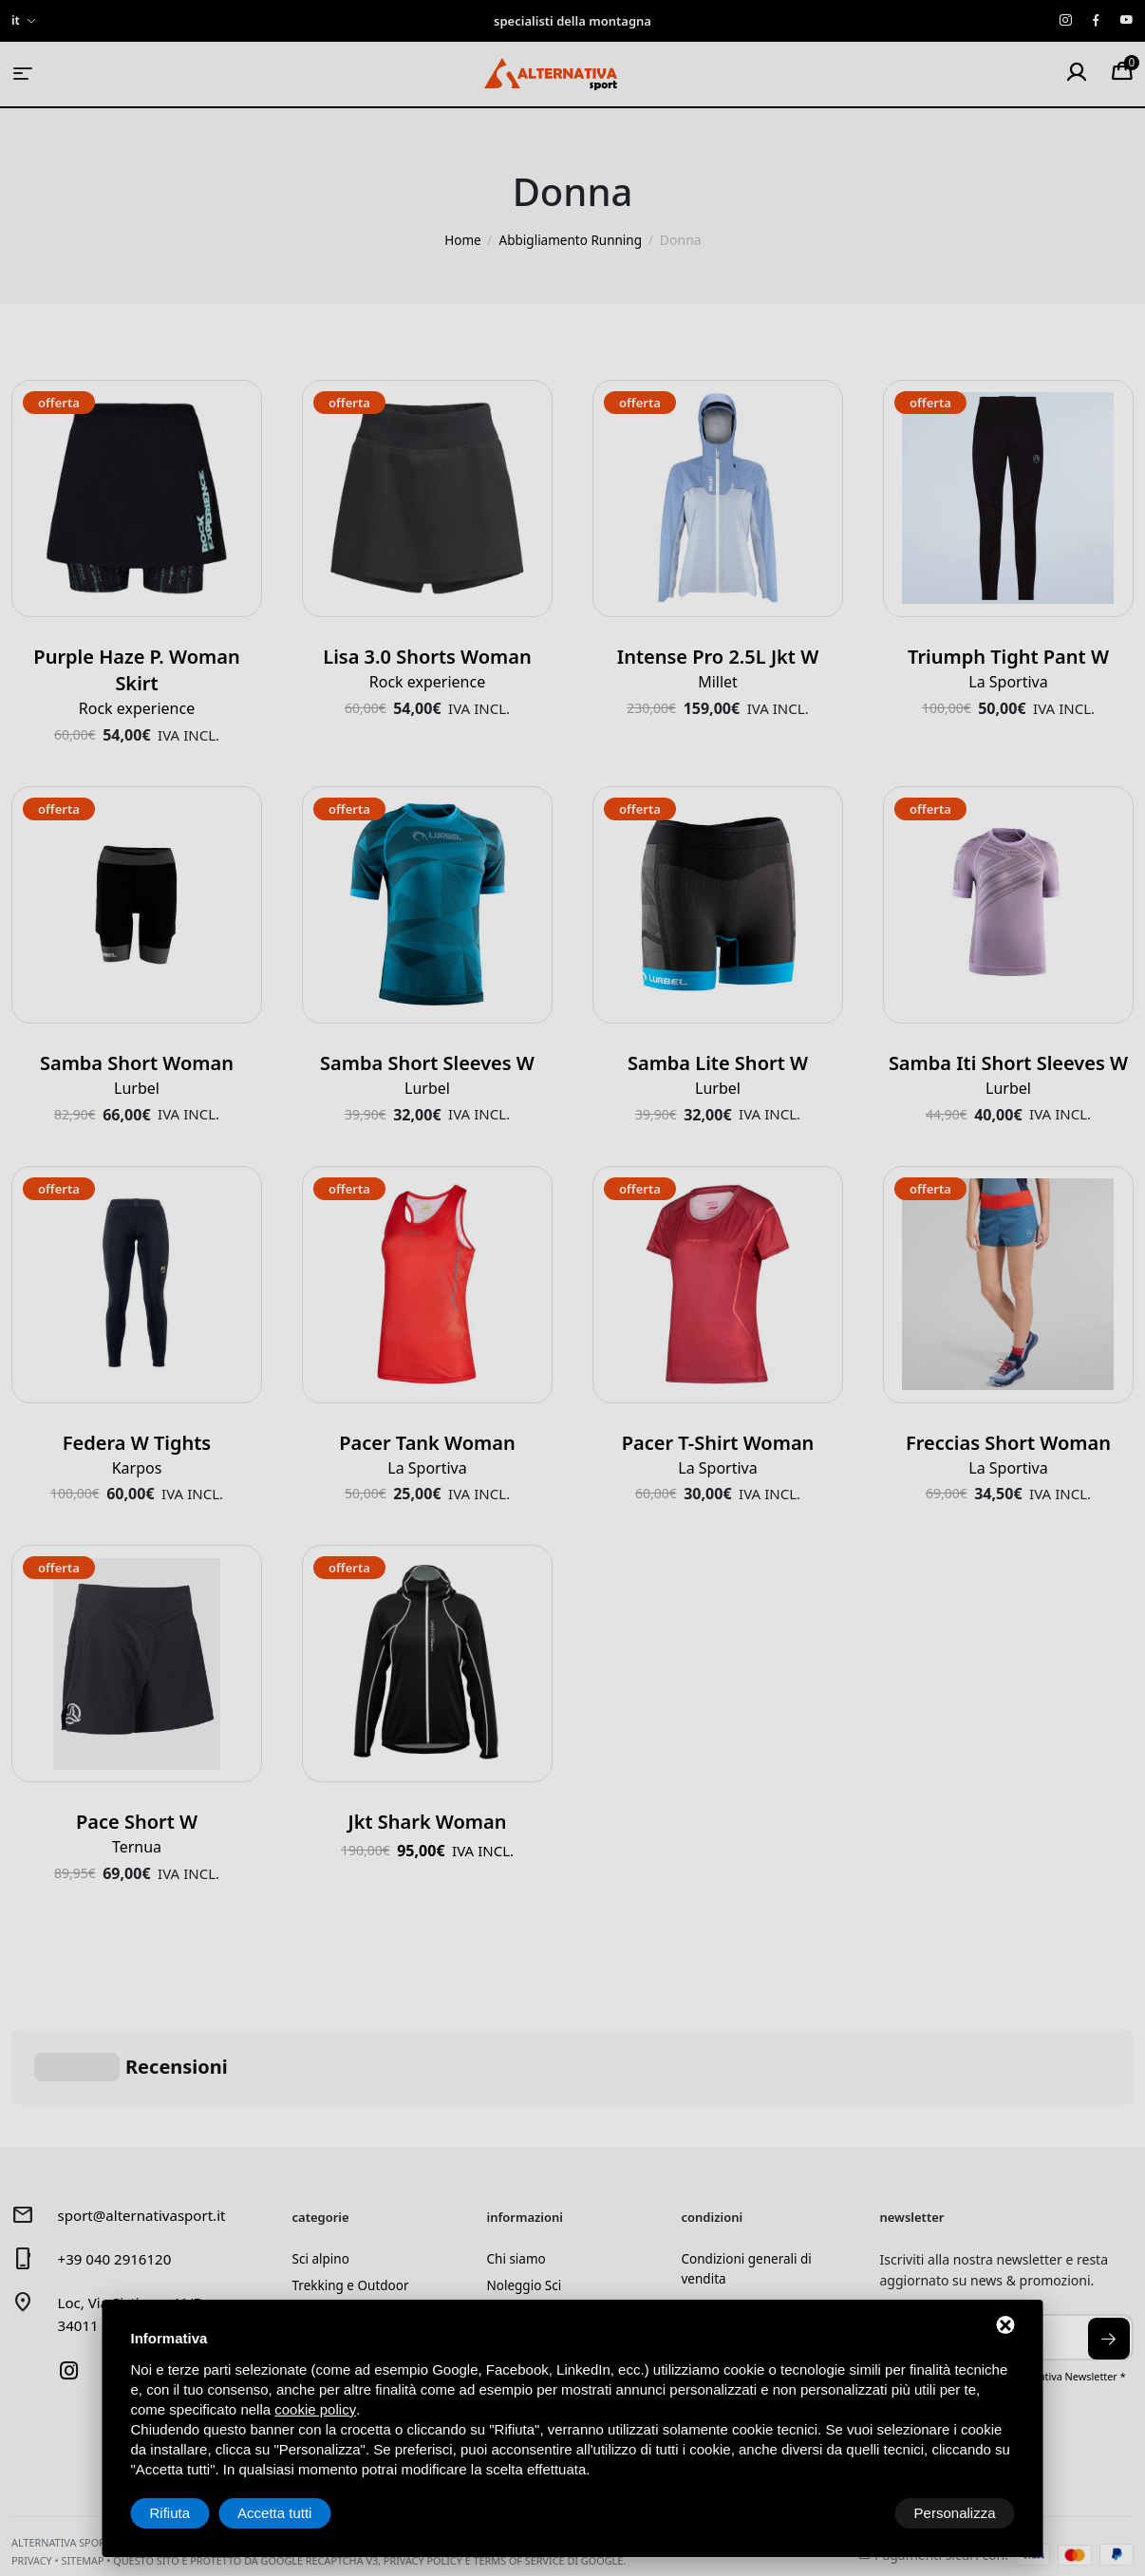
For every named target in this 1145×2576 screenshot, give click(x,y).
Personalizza (191, 2513)
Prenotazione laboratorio (565, 2251)
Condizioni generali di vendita (749, 2175)
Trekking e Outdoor (352, 2194)
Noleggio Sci (526, 2194)
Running (319, 2251)
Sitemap (82, 2477)
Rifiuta (854, 2513)
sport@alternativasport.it (147, 2121)
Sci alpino (321, 2165)
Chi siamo (517, 2165)
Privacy (31, 2477)
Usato (310, 2279)
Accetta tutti (958, 2513)
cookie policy (315, 2409)
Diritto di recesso (734, 2215)
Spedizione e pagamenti (757, 2243)
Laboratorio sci (533, 2222)
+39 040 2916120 (118, 2164)
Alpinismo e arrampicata (368, 2222)
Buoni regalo (527, 2279)
